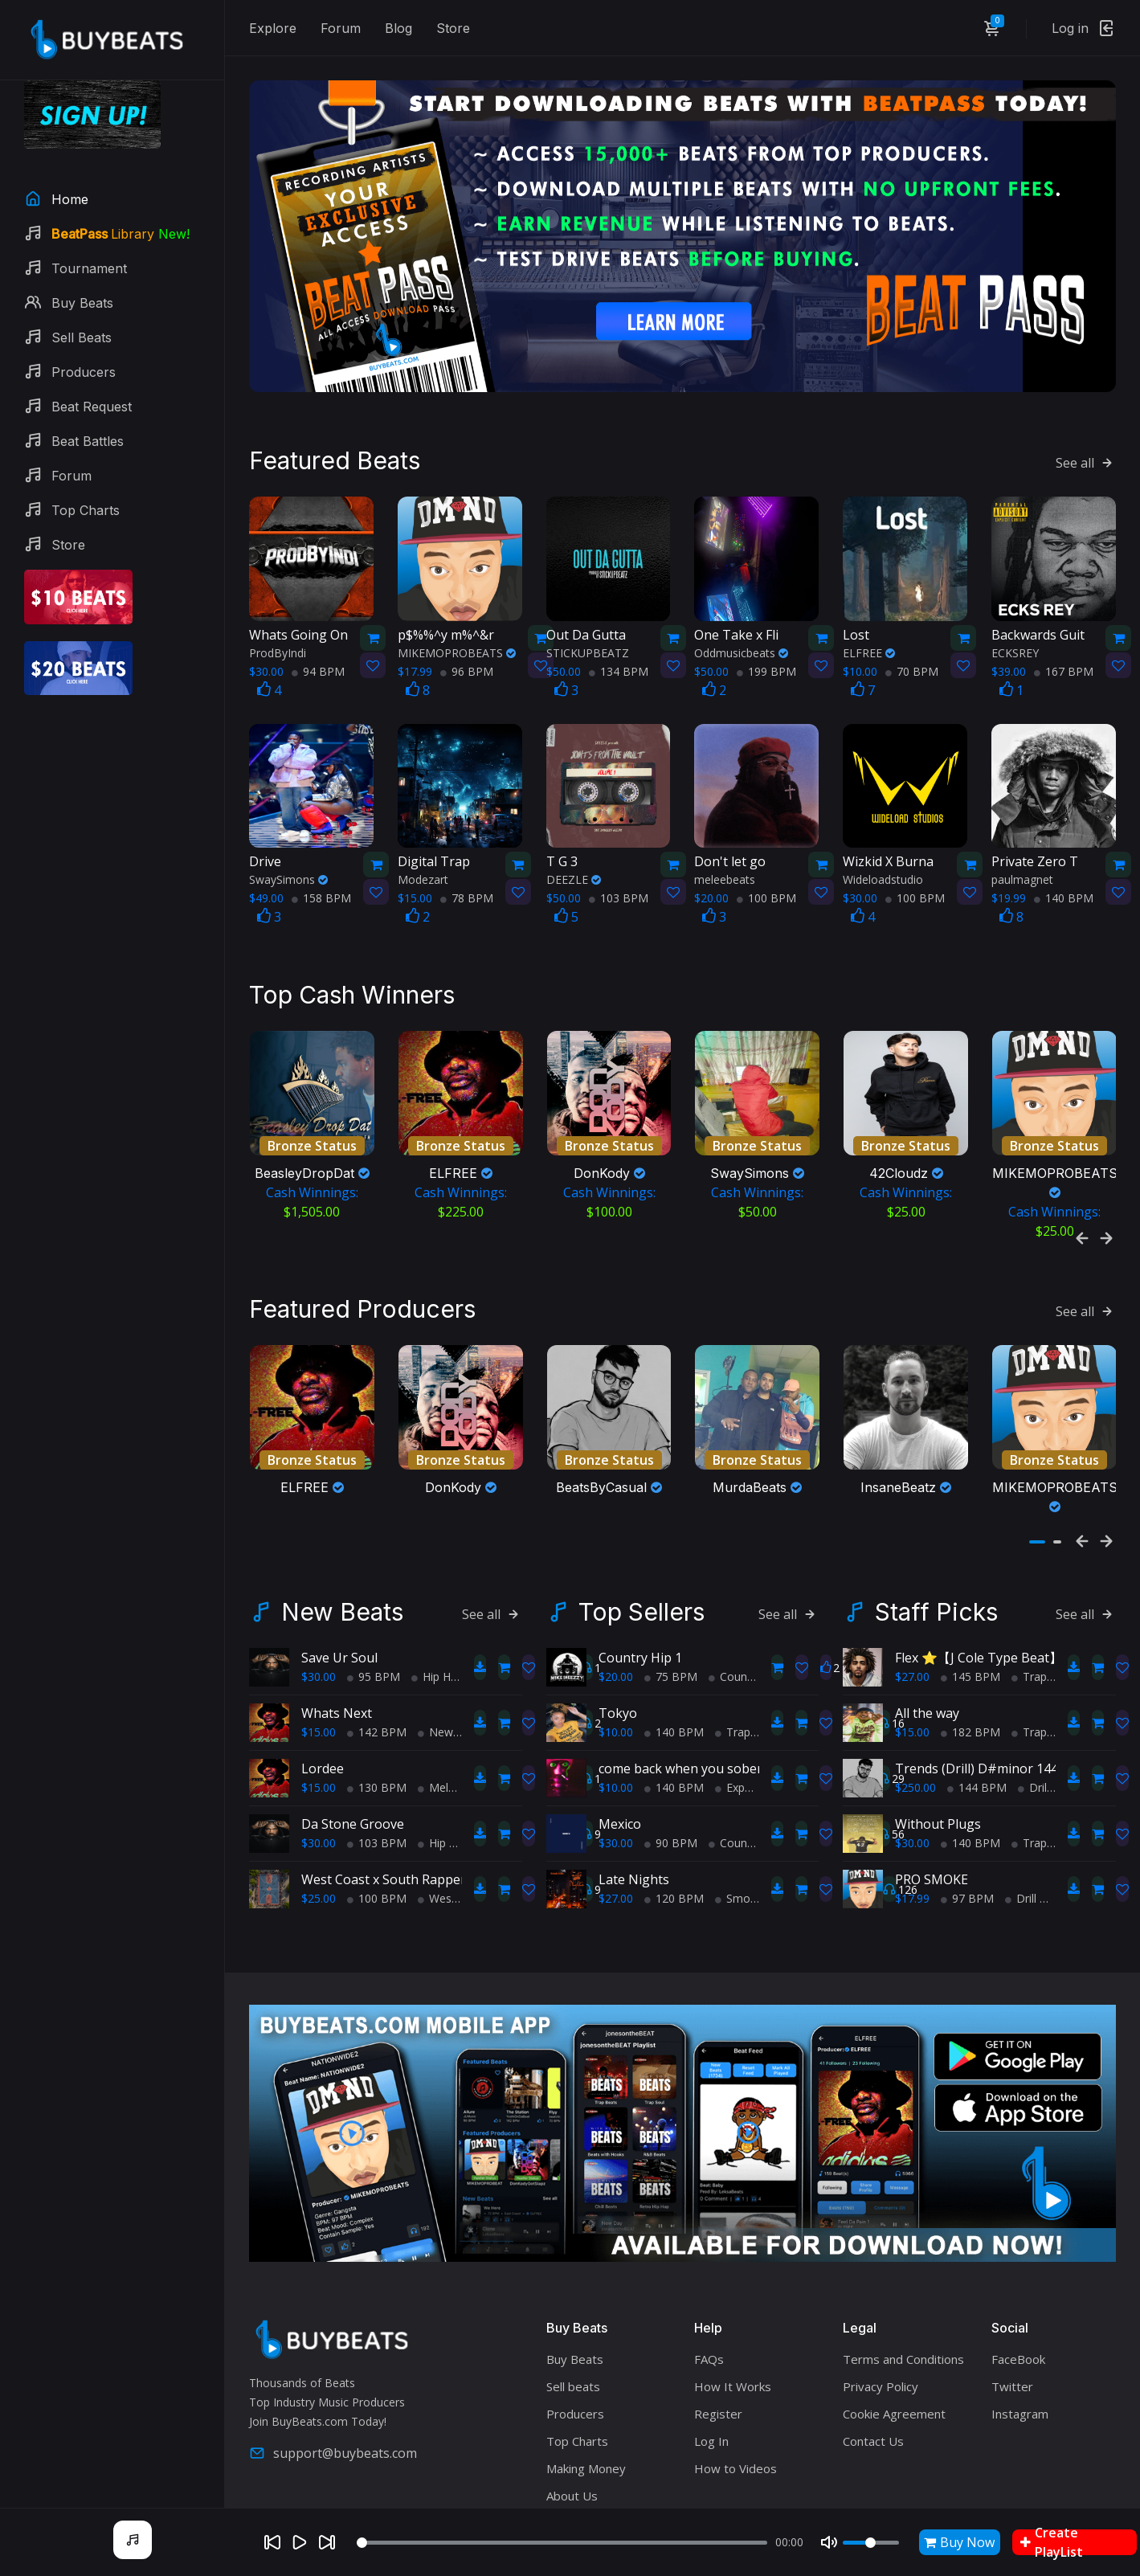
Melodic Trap (457, 1714)
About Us (572, 2422)
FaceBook (1018, 2286)
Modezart (423, 841)
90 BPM (670, 1769)
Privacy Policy (880, 2313)
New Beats (342, 1539)
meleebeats (724, 841)
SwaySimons (288, 841)
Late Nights (634, 1806)
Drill (1033, 1714)
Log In (711, 2368)
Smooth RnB (754, 1825)
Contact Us (873, 2368)
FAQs (709, 2286)
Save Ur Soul (339, 1584)
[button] (1037, 1468)
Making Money (586, 2395)
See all (1086, 425)
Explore (272, 28)
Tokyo (618, 1640)
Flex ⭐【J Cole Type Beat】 (978, 1584)
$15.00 (318, 1658)
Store (453, 28)
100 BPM (766, 860)
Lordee (322, 1695)
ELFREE (869, 614)
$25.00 (318, 1825)
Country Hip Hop (757, 1603)
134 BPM (618, 632)
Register (718, 2341)
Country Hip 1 (640, 1584)
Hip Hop (437, 1603)
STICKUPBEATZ (587, 614)
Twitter (1012, 2313)
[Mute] (829, 2542)
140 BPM (1063, 860)
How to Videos (735, 2395)
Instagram (1019, 2341)
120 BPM (674, 1825)
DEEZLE (573, 841)
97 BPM (967, 1825)
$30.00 (318, 1603)
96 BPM (466, 632)
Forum (341, 28)
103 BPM (618, 860)
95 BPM (373, 1603)
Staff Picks (936, 1539)
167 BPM (1063, 632)
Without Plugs (938, 1751)
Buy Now (959, 2542)
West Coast (453, 1825)
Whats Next (336, 1640)
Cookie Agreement (894, 2341)
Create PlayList (1051, 2542)
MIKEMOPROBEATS (457, 614)
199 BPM (766, 632)
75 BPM (670, 1603)
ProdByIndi (277, 614)
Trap (732, 1658)
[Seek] (562, 2542)
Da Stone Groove (352, 1751)
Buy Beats (574, 2286)
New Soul (448, 1658)
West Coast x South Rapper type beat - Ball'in (437, 1806)
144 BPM (977, 1714)
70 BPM (911, 632)
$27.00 (616, 1825)
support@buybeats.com (333, 2380)
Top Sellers (641, 1539)
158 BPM (321, 860)
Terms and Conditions (903, 2286)
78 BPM (466, 860)
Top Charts (577, 2368)
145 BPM (970, 1603)
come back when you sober (680, 1695)
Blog (398, 28)
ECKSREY (1015, 614)
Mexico (620, 1751)
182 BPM (970, 1658)
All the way (927, 1640)
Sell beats (573, 2313)
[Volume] (871, 2542)
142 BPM (377, 1658)
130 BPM (377, 1714)
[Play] (299, 2542)
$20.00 (616, 1603)
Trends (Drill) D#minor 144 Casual (998, 1695)
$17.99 (912, 1825)
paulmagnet (1022, 841)
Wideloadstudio (883, 841)
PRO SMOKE (931, 1806)
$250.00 (915, 1714)
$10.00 (616, 1658)
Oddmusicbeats (741, 614)
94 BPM (318, 632)
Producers (575, 2341)
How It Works (732, 2313)
